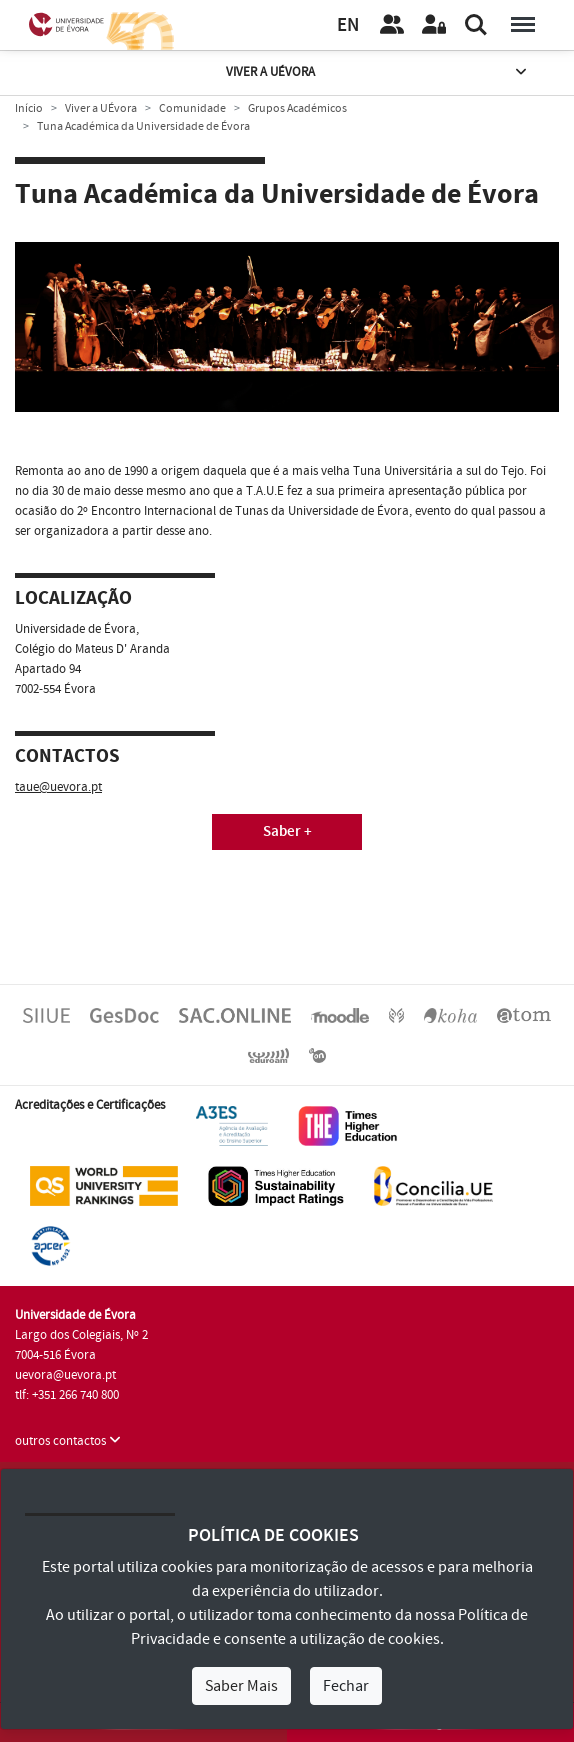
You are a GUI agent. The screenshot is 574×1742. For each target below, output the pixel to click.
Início (29, 108)
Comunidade (192, 108)
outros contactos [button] (68, 1441)
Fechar (346, 1686)
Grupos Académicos (297, 108)
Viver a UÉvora (378, 72)
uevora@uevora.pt (65, 1375)
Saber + (287, 831)
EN (348, 25)
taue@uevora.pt (58, 787)
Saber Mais (241, 1686)
